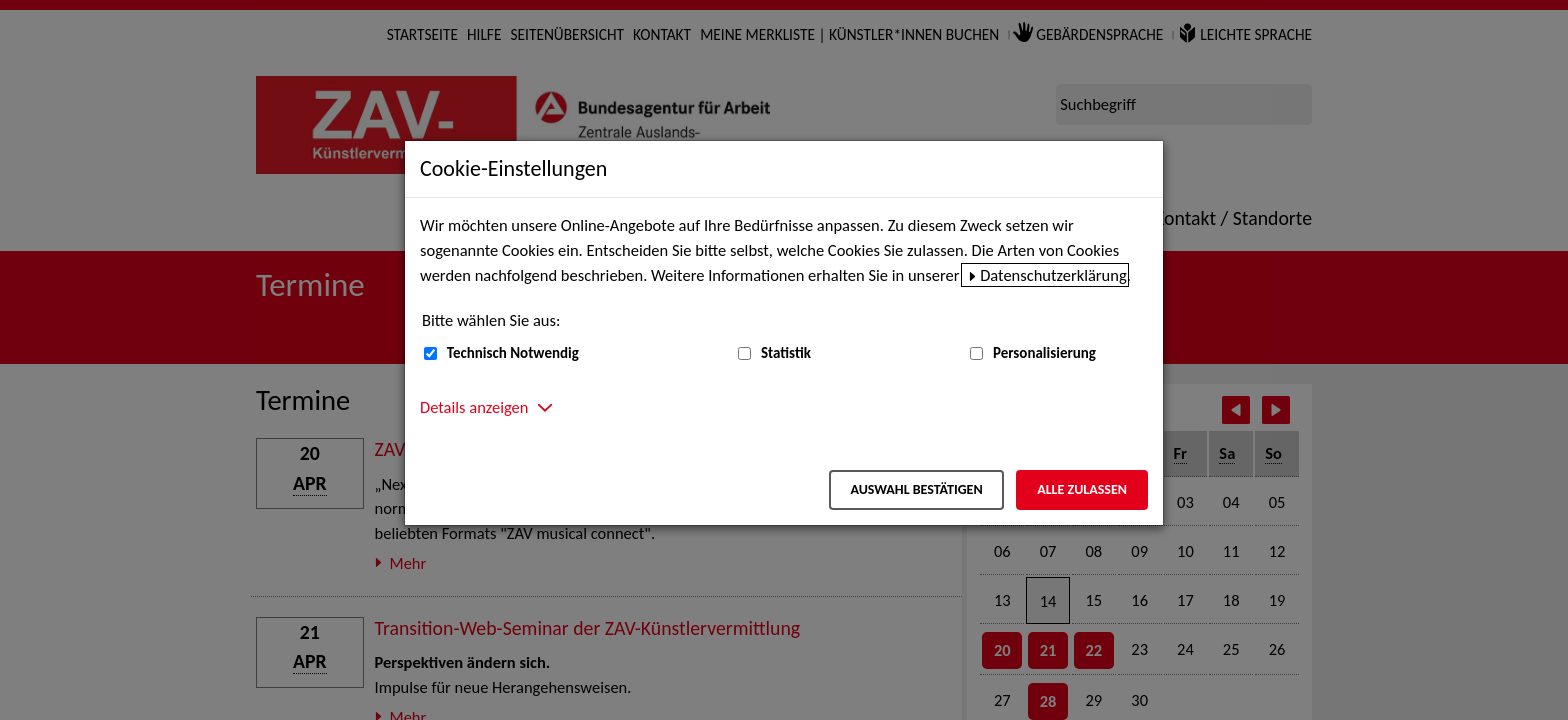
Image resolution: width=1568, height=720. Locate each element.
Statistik (786, 353)
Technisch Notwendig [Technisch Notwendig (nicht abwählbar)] (513, 353)
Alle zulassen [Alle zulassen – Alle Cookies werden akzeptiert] (1082, 489)
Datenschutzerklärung (1053, 275)
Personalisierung (1044, 353)
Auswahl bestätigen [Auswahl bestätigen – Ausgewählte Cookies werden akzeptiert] (916, 489)
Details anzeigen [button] (474, 407)
